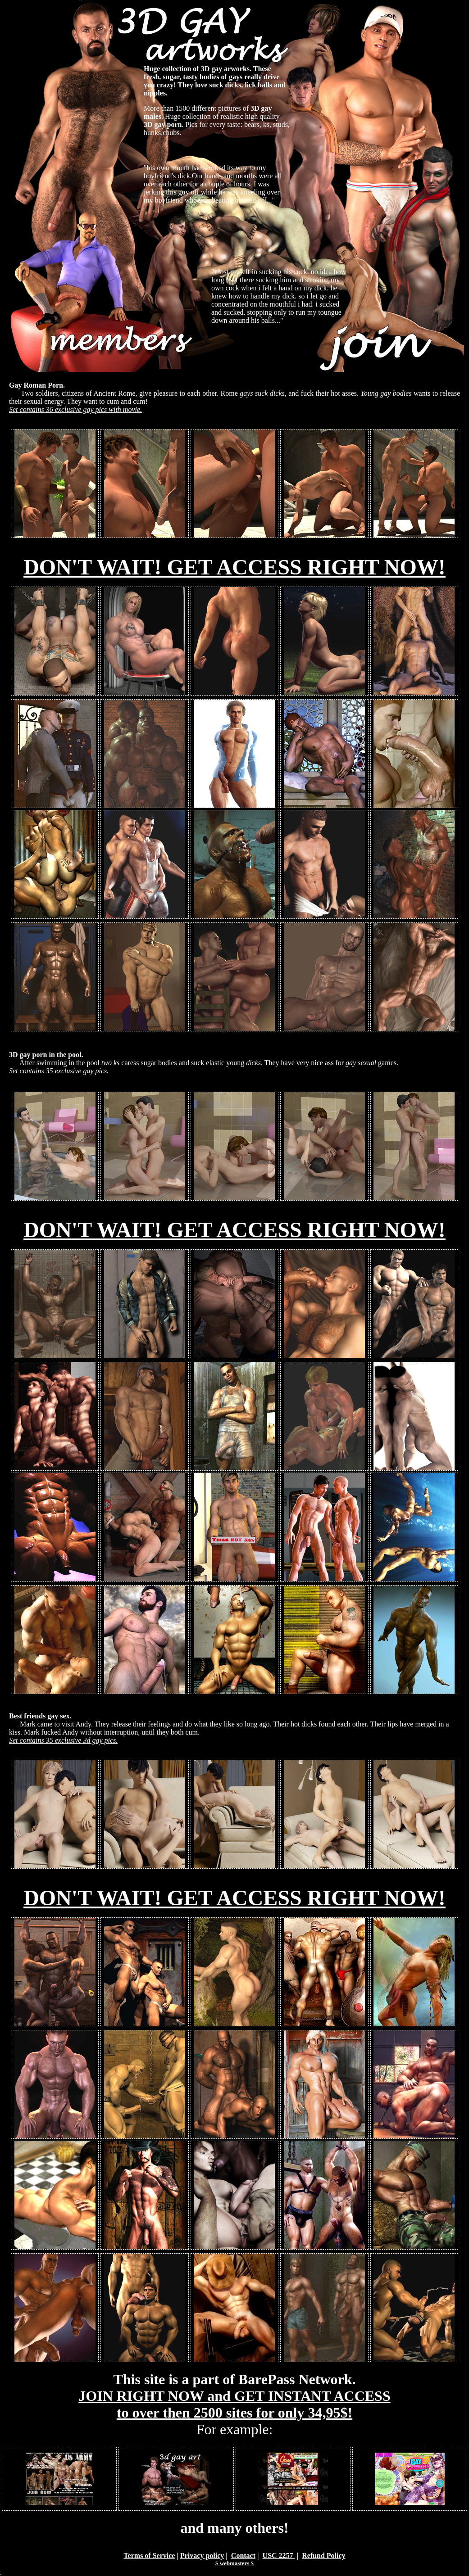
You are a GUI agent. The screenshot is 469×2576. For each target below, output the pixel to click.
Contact (243, 2555)
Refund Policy (323, 2555)
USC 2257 (279, 2555)
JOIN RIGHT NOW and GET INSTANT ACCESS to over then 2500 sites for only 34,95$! (234, 2404)
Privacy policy (202, 2555)
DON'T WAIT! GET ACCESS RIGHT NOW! (234, 567)
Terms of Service (149, 2555)
